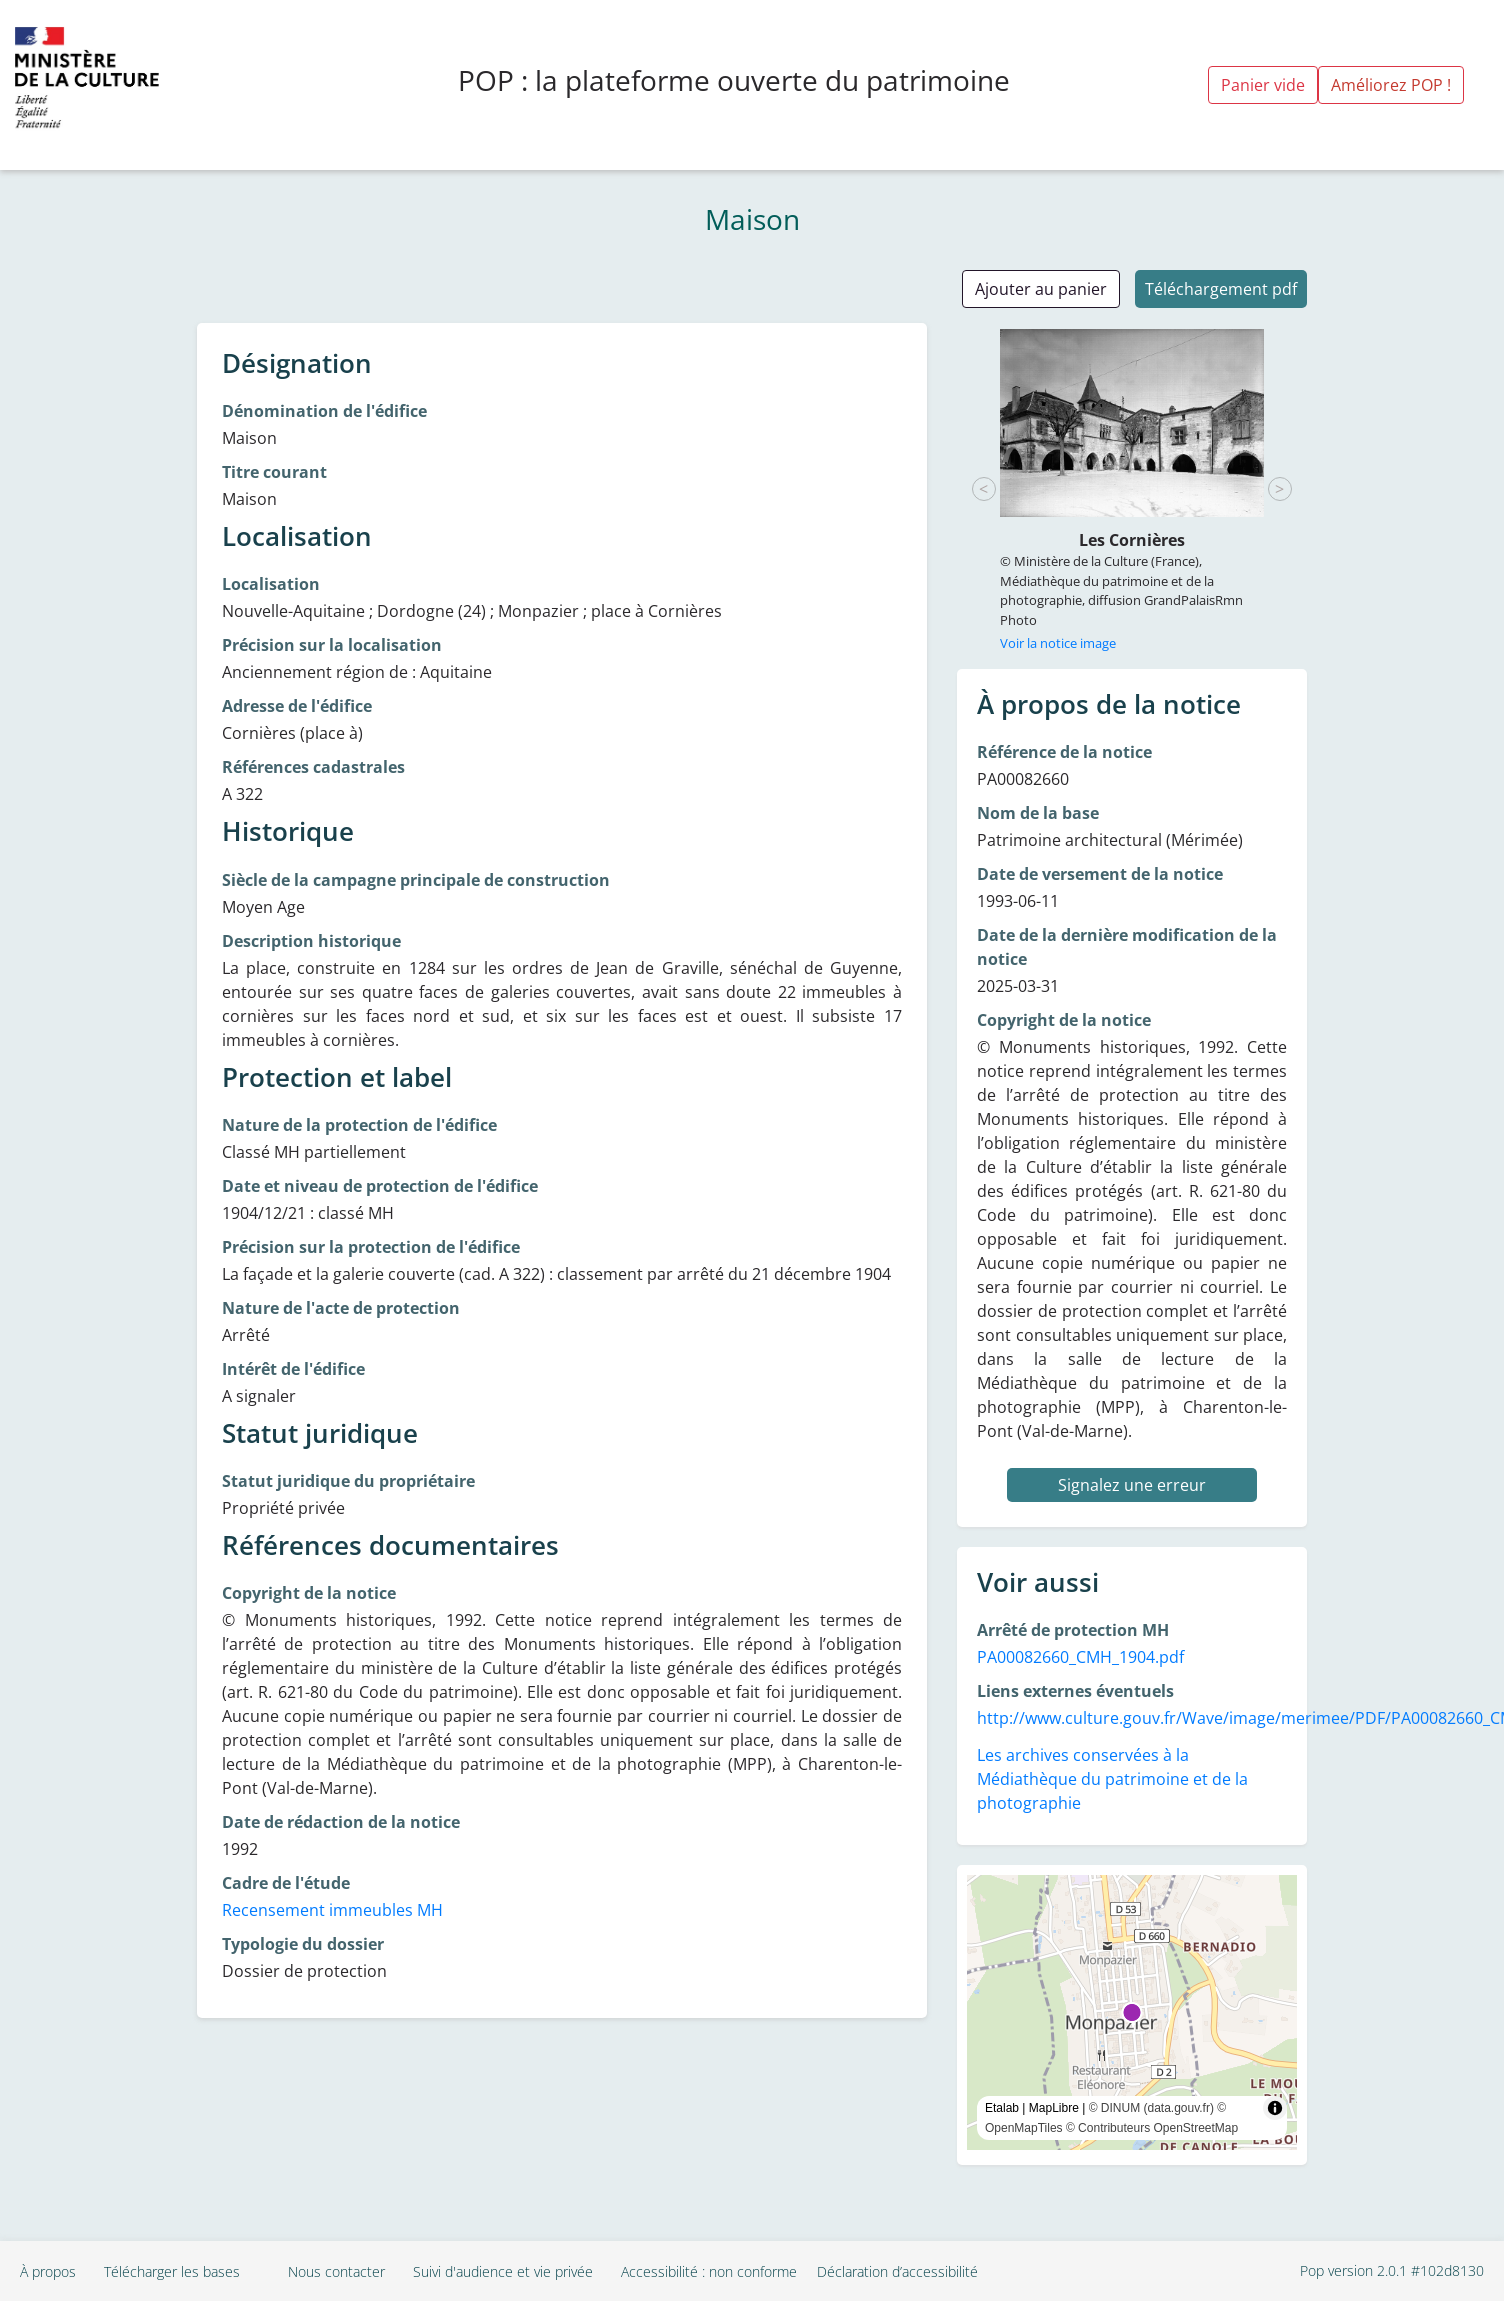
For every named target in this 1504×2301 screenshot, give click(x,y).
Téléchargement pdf (1221, 289)
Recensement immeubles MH (332, 1910)
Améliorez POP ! (1391, 85)
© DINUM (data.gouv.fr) (1151, 2108)
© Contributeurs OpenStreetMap (1152, 2128)
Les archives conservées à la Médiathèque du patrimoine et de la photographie (1112, 1779)
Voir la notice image (1058, 643)
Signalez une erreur (1132, 1485)
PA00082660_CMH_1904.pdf (1080, 1657)
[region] (1132, 2012)
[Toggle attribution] (1275, 2108)
